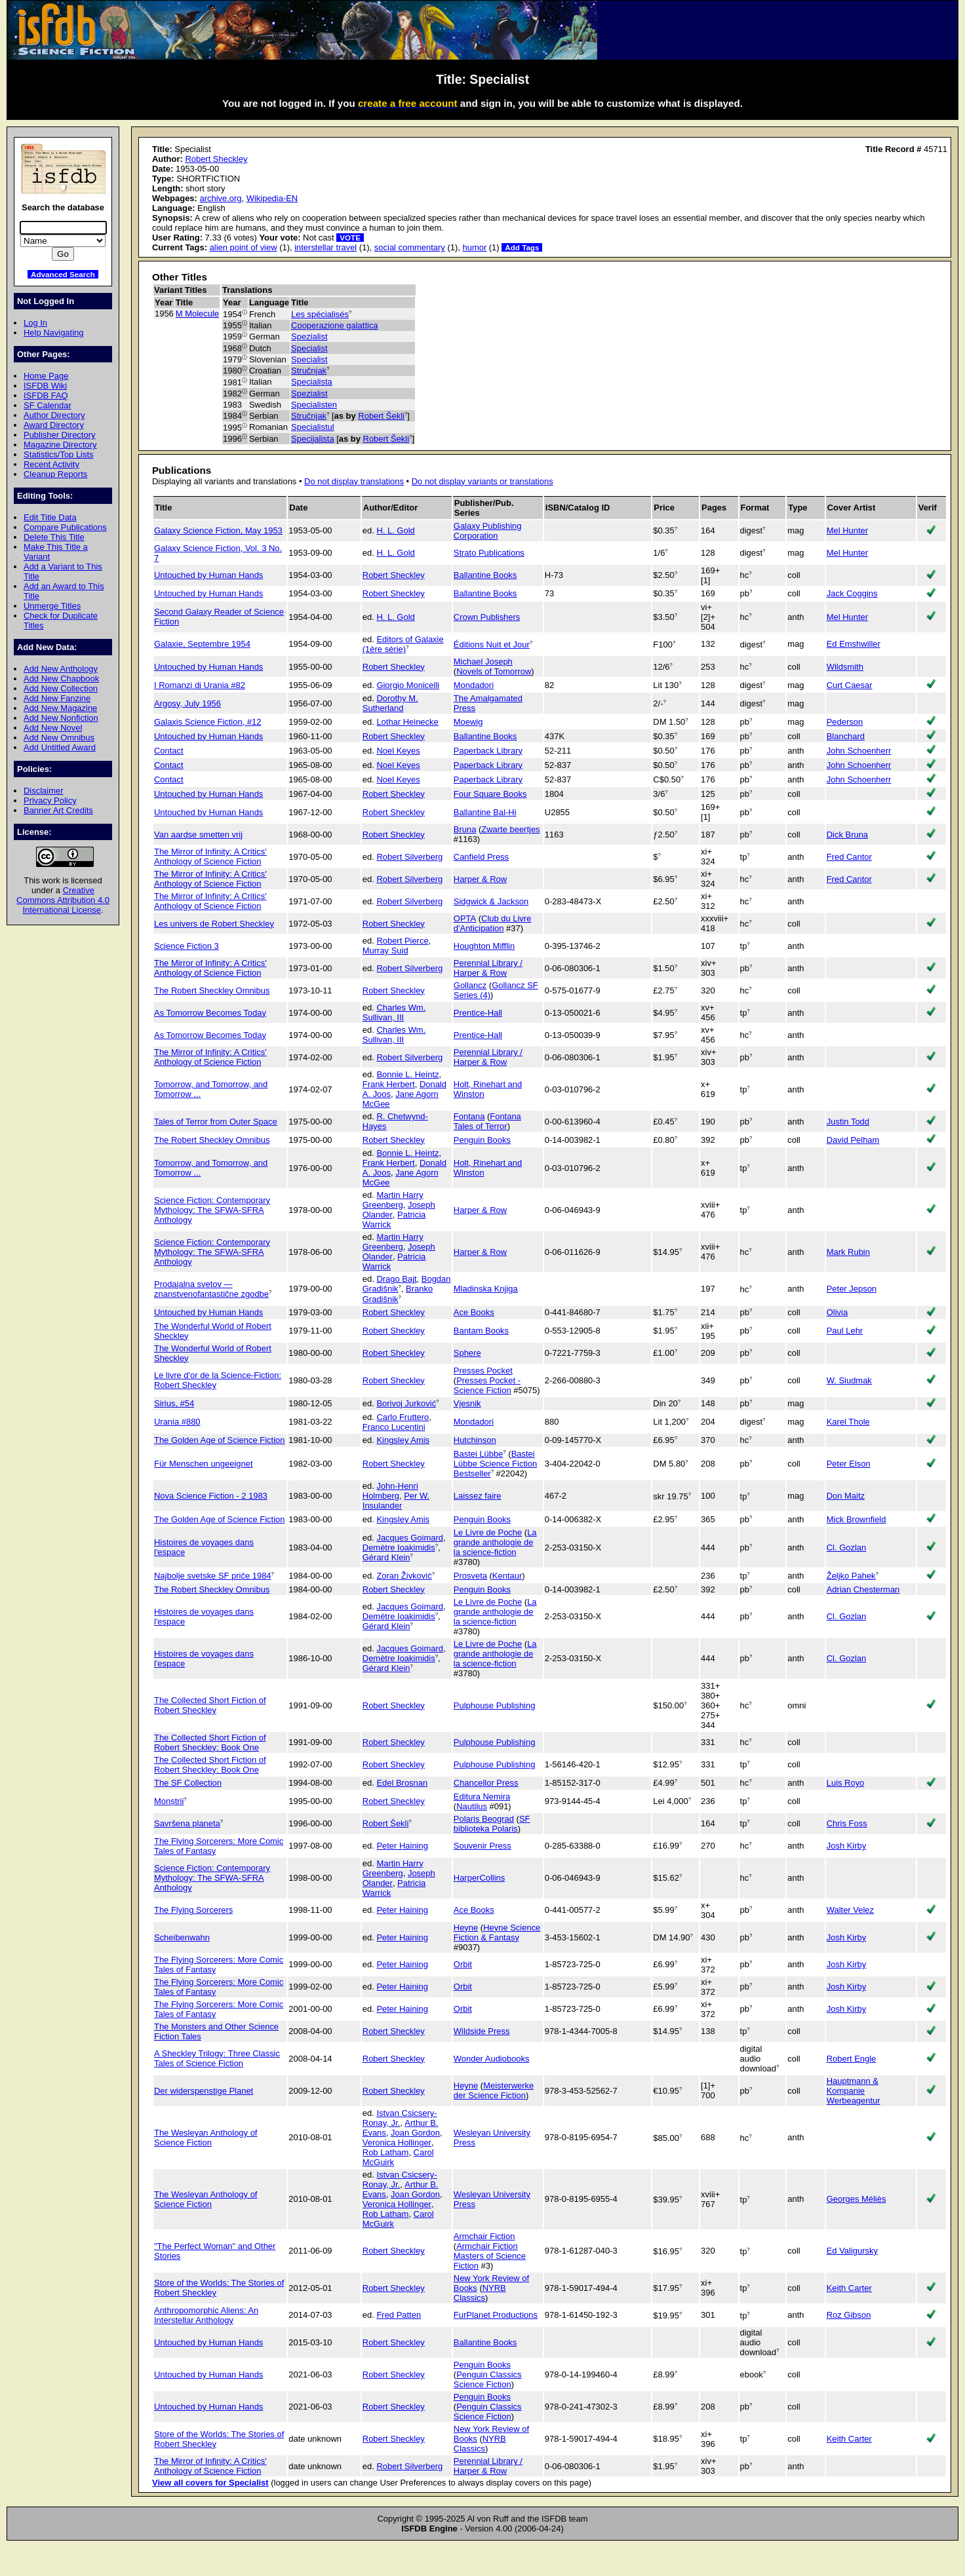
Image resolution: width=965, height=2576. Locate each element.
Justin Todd (848, 1121)
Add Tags (522, 247)
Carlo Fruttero (402, 1417)
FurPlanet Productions (496, 2315)
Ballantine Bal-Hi (485, 812)
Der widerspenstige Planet (203, 2091)
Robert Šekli (381, 416)
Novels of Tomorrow (493, 671)
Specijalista (312, 439)
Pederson (845, 722)
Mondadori (474, 685)
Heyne (466, 1927)
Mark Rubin (848, 1252)
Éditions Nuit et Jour (492, 644)
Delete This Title (54, 537)
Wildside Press (482, 2031)
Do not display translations (354, 481)
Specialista (311, 382)
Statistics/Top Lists (59, 454)
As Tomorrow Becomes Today (210, 1013)
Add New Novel (53, 728)
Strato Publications (489, 553)
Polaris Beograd (484, 1819)
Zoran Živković (403, 1576)
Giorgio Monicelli (407, 685)
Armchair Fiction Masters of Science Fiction (490, 2256)
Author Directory (54, 415)
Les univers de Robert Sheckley (214, 924)
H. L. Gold (395, 530)
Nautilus (471, 1806)
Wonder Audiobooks (492, 2059)
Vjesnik (467, 1403)
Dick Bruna (847, 834)
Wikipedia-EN (272, 198)
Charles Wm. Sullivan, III (394, 1012)
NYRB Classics (480, 2293)
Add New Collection (61, 688)
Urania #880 (177, 1422)
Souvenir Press (482, 1846)
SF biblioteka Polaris (492, 1824)
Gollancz (470, 985)
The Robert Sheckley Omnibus (211, 990)
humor (474, 247)
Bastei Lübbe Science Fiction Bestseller (495, 1463)
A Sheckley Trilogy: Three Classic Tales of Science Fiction (217, 2058)
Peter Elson (849, 1464)
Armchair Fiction (484, 2236)
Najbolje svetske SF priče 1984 (212, 1576)
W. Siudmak (849, 1380)
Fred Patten (398, 2315)
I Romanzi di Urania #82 (199, 685)
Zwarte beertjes (510, 829)
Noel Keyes (398, 751)
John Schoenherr (859, 751)
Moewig (468, 722)
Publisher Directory (59, 435)
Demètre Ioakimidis (399, 1547)
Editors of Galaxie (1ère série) (403, 644)
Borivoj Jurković (406, 1403)
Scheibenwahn (182, 1937)
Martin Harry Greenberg (393, 1200)
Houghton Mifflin (484, 946)
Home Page (46, 376)
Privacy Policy (50, 800)
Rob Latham (386, 2152)
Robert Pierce (402, 941)
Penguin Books (482, 1140)
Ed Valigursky (852, 2251)
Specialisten (314, 405)
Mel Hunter (847, 530)
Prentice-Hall (478, 1013)
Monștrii (169, 1801)
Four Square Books (490, 794)
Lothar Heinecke (407, 722)
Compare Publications (65, 527)
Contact (169, 751)
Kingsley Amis (402, 1440)
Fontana (469, 1116)
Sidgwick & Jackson (491, 901)
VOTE (350, 237)
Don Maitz (846, 1496)
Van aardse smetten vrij (198, 834)
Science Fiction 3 (186, 946)
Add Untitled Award (60, 747)
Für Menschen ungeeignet (203, 1464)
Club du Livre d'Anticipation (493, 923)
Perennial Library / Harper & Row (488, 968)
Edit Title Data (50, 517)
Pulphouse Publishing (495, 1705)
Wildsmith (845, 667)
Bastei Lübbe (478, 1454)
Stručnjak (308, 370)
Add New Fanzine (57, 698)
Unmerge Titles (52, 606)
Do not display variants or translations (482, 481)
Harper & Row (480, 879)
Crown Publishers (487, 617)
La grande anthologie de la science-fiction (495, 1542)
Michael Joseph (483, 661)
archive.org (220, 198)
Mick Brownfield (856, 1519)
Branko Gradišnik (398, 1293)
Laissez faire (478, 1496)
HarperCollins (479, 1878)
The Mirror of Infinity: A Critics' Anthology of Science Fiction (210, 856)
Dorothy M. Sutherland (390, 703)
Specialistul (312, 427)
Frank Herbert (389, 1084)
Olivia (837, 1312)
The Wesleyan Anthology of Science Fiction (205, 2137)
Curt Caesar (850, 685)
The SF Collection (188, 1783)
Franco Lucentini (394, 1427)
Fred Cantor (849, 857)
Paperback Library (488, 751)
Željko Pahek (851, 1576)
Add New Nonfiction (61, 718)
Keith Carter (849, 2288)
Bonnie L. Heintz (407, 1074)
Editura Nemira (482, 1796)
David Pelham (853, 1140)
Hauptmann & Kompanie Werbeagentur (853, 2090)
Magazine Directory (60, 445)
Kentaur (507, 1576)
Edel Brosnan (401, 1783)
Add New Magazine (60, 708)
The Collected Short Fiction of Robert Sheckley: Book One (210, 1742)
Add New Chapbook (61, 678)
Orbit (463, 1964)
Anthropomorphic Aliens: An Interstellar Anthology (206, 2315)
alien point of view (243, 247)
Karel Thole (848, 1422)
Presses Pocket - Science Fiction (487, 1385)
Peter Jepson (851, 1289)
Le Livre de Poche (488, 1532)
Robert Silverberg (409, 857)
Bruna (465, 829)
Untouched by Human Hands (208, 575)
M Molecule (197, 313)
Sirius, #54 (174, 1403)
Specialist (309, 348)
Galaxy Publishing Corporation (488, 531)
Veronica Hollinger (397, 2142)
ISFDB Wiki (45, 386)
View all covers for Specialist (210, 2483)
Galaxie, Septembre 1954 (202, 644)
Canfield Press (481, 857)
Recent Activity (51, 464)
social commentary (409, 247)
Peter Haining (401, 1846)
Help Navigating (53, 332)
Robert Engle (851, 2059)
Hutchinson (475, 1440)
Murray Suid (385, 950)
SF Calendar (47, 405)
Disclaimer (43, 791)
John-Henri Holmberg (390, 1491)
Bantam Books (481, 1331)
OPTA (465, 918)
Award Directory (54, 425)
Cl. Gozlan (846, 1547)
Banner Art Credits (58, 810)
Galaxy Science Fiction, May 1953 (218, 530)
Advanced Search (63, 274)
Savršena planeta (187, 1823)
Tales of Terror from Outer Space (215, 1121)
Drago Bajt (396, 1279)
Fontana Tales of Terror (487, 1121)
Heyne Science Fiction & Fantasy (497, 1932)
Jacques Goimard (409, 1538)
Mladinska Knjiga (486, 1289)
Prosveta (470, 1576)
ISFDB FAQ (46, 395)
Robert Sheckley (216, 159)
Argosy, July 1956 (187, 703)
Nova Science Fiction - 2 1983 (210, 1496)
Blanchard (846, 736)
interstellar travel (325, 247)
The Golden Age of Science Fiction (219, 1440)
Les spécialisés (320, 314)
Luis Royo (846, 1783)
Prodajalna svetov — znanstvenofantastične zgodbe (211, 1289)
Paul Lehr (845, 1331)
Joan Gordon (415, 2133)
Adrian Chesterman (863, 1589)
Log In (35, 323)
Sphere (467, 1353)
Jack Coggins (852, 593)
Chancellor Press (486, 1783)
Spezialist (309, 336)
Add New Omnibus (59, 737)
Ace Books (474, 1312)
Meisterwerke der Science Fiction (494, 2090)
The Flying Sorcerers (193, 1910)
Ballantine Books (485, 575)
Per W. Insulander (396, 1500)
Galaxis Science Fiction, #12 (207, 722)
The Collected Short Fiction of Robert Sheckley (210, 1705)
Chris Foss (847, 1823)
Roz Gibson (849, 2315)
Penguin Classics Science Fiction (488, 2379)
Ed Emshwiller (853, 644)
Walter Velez (850, 1910)
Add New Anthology (61, 669)
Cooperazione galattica (334, 325)
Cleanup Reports (55, 474)
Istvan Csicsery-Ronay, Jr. (400, 2118)
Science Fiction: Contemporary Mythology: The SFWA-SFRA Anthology (212, 1210)
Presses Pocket (483, 1370)
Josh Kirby (846, 1846)
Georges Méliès (856, 2199)
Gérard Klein (386, 1557)
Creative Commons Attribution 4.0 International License (62, 900)
